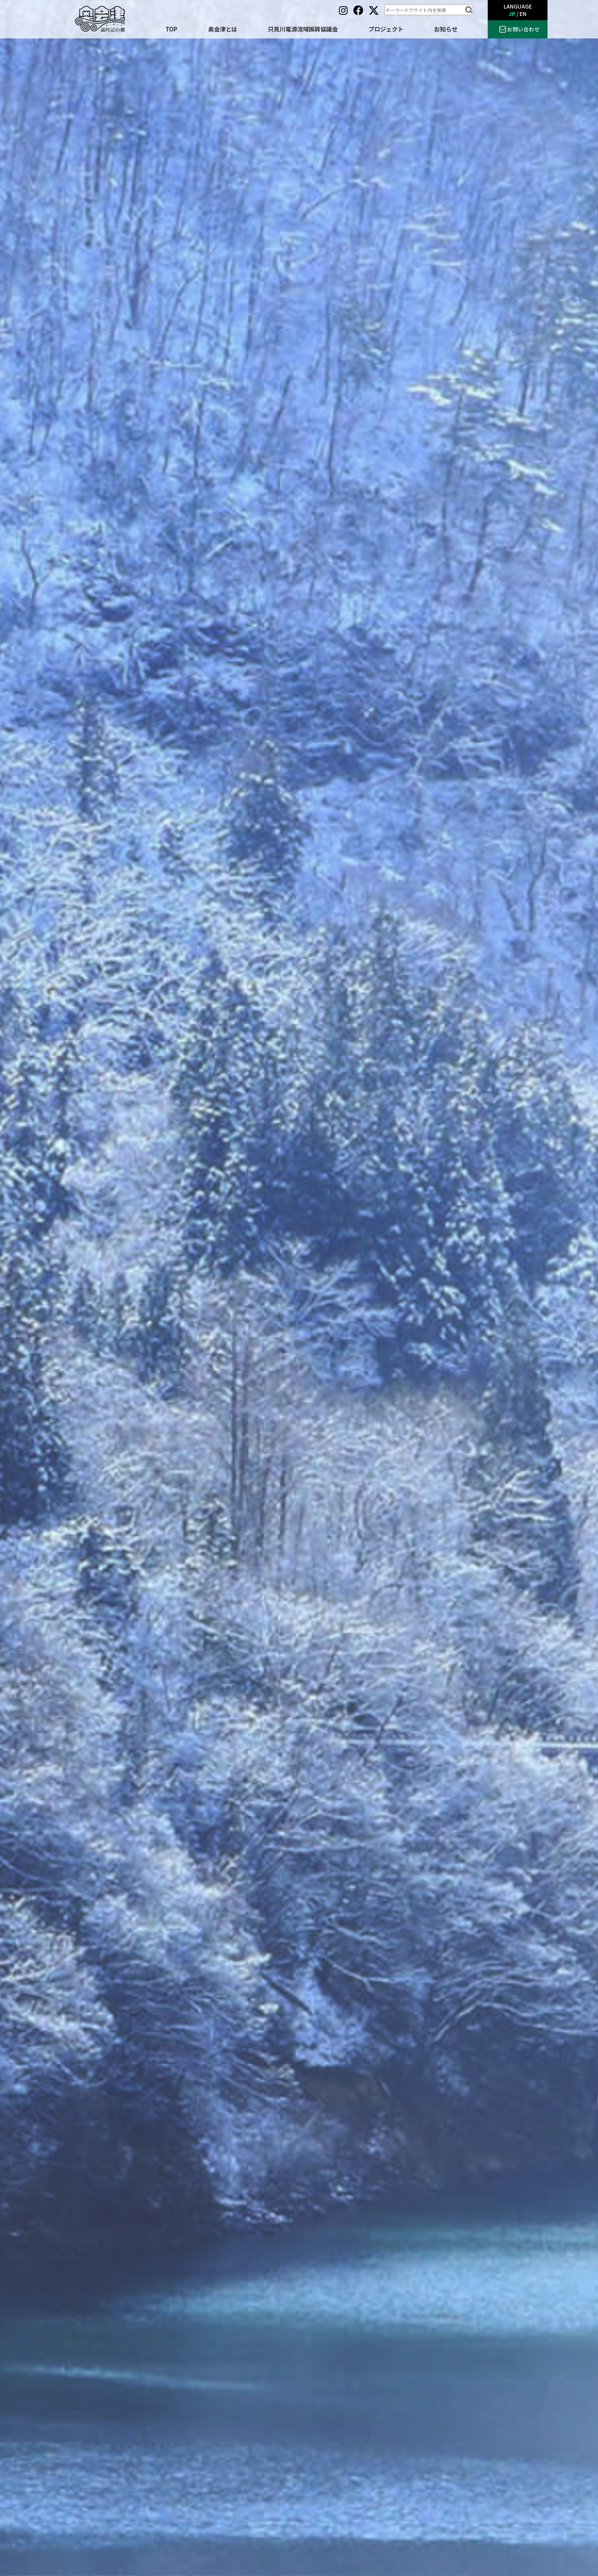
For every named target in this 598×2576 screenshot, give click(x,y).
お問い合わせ (523, 29)
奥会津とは (222, 29)
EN (523, 13)
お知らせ (445, 29)
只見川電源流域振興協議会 (303, 29)
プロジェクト (386, 29)
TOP (171, 29)
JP (512, 13)
